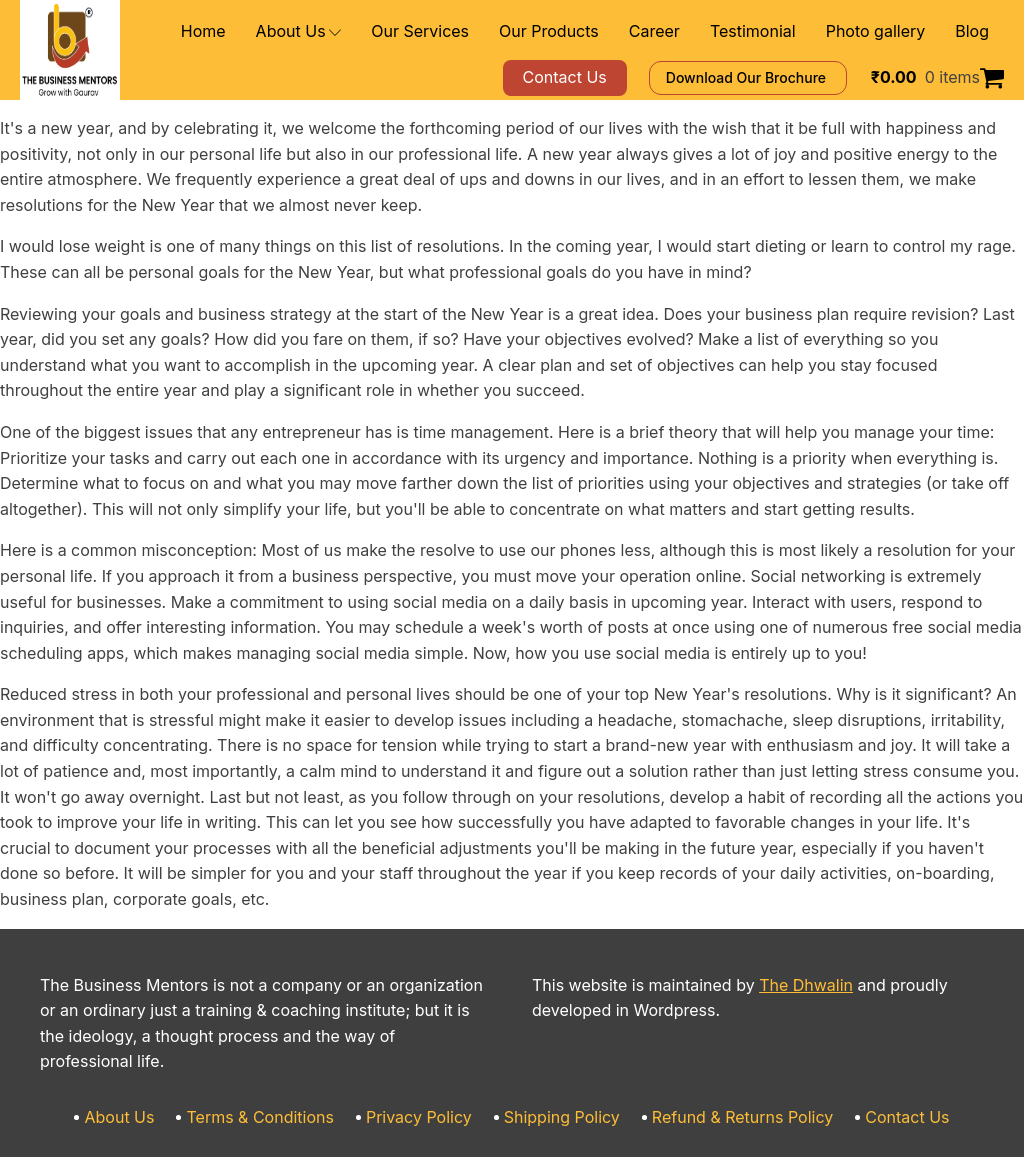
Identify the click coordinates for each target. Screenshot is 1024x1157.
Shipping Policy (559, 1015)
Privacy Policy (429, 1015)
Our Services (477, 31)
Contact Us (873, 1015)
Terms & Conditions (285, 1015)
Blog (973, 31)
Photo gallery (885, 31)
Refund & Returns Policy (723, 1015)
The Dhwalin (769, 908)
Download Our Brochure (776, 77)
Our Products (591, 31)
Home (279, 31)
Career (685, 31)
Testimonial (774, 31)
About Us (367, 31)
